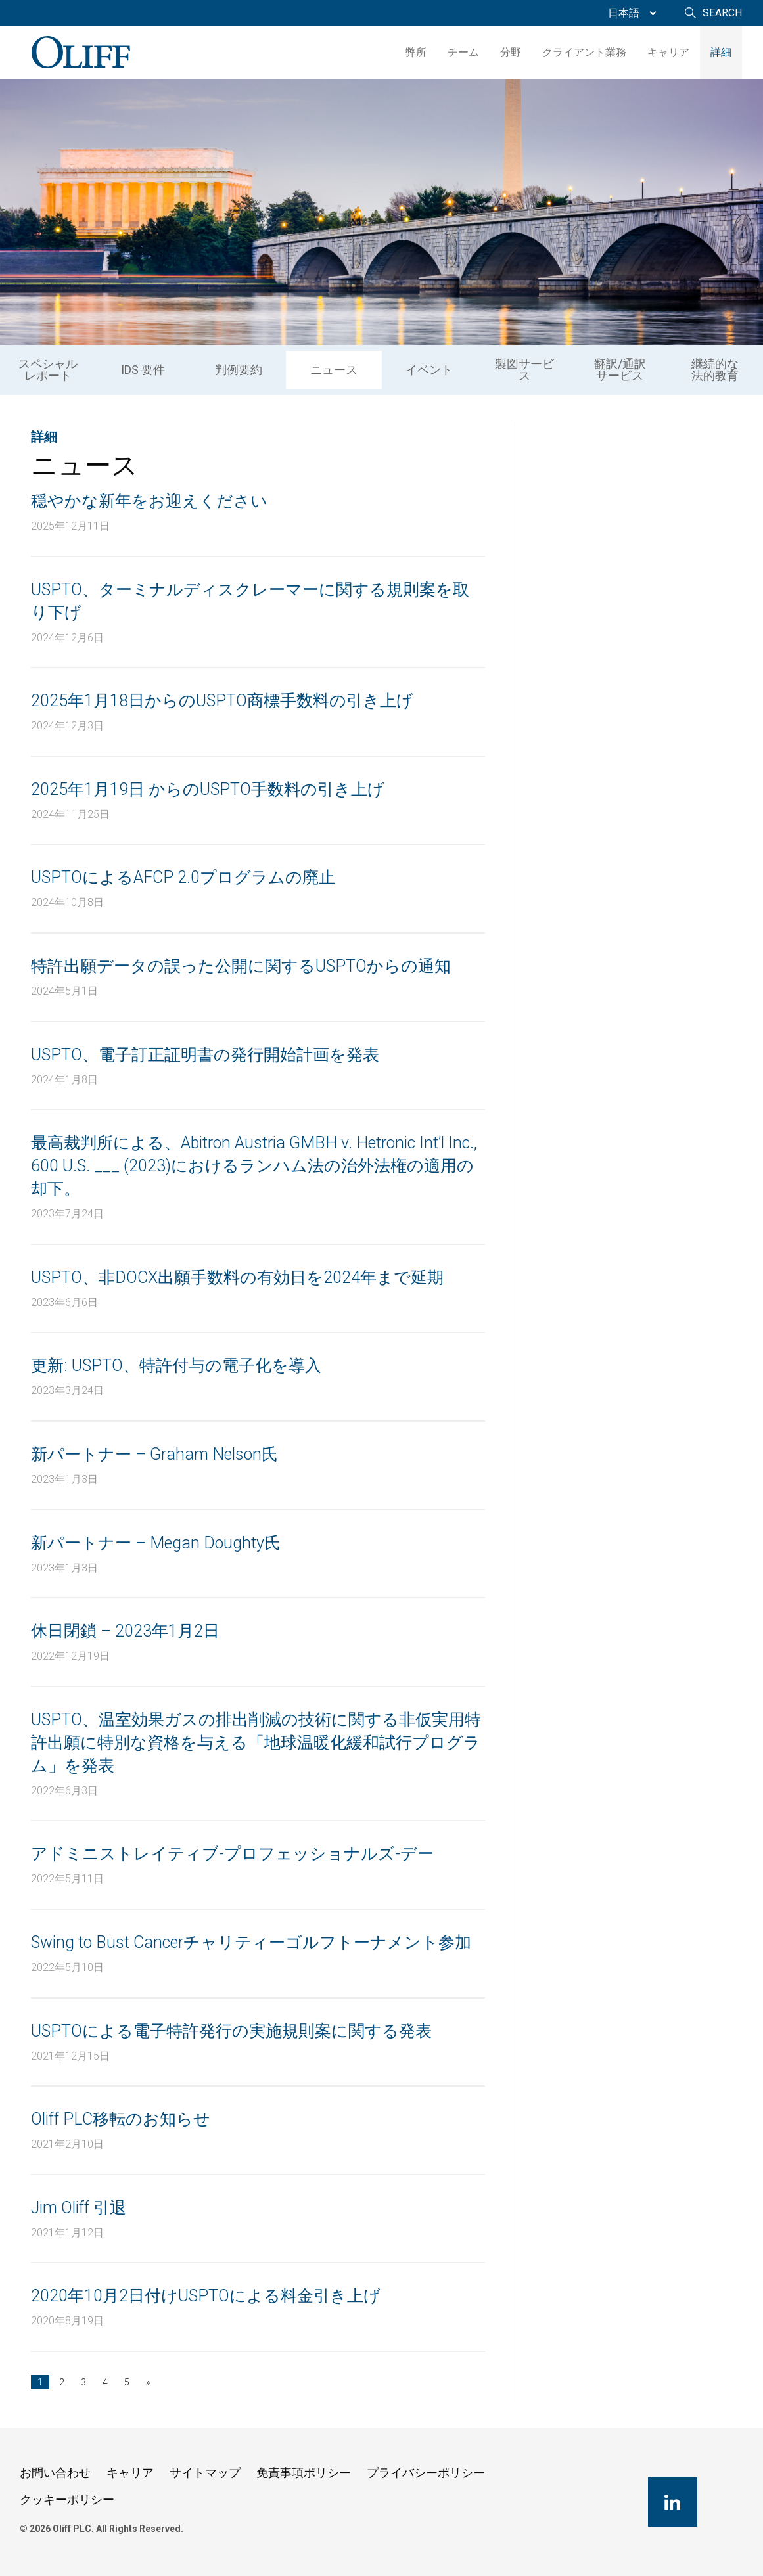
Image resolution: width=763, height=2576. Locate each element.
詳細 (720, 52)
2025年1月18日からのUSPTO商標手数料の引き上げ (222, 700)
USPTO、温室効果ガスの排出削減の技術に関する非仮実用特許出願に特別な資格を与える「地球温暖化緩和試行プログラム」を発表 (256, 1742)
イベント (429, 369)
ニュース (334, 369)
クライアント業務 (584, 52)
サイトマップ (205, 2472)
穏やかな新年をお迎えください (149, 500)
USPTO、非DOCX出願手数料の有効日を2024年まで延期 (237, 1277)
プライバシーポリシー (426, 2472)
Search (722, 13)
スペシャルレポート (48, 369)
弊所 (416, 52)
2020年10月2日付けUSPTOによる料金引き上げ (206, 2295)
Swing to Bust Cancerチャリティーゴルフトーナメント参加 (251, 1942)
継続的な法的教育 (715, 369)
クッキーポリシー (67, 2499)
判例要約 (238, 369)
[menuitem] (629, 13)
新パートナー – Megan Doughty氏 (156, 1542)
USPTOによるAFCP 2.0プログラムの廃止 (183, 877)
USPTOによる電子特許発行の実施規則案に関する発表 (231, 2031)
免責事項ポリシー (303, 2472)
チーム (463, 52)
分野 (510, 52)
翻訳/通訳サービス (620, 369)
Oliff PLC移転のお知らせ (120, 2119)
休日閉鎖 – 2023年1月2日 (125, 1630)
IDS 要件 (143, 369)
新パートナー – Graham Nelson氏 (154, 1454)
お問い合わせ (55, 2472)
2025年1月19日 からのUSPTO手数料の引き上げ (207, 789)
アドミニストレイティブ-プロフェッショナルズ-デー (232, 1853)
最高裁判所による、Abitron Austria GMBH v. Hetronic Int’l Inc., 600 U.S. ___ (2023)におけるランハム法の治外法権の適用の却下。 (254, 1165)
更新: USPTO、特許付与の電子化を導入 (176, 1365)
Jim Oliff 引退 (78, 2207)
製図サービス (524, 369)
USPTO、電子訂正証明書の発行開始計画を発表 (205, 1054)
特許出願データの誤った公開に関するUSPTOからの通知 (241, 966)
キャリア (668, 52)
